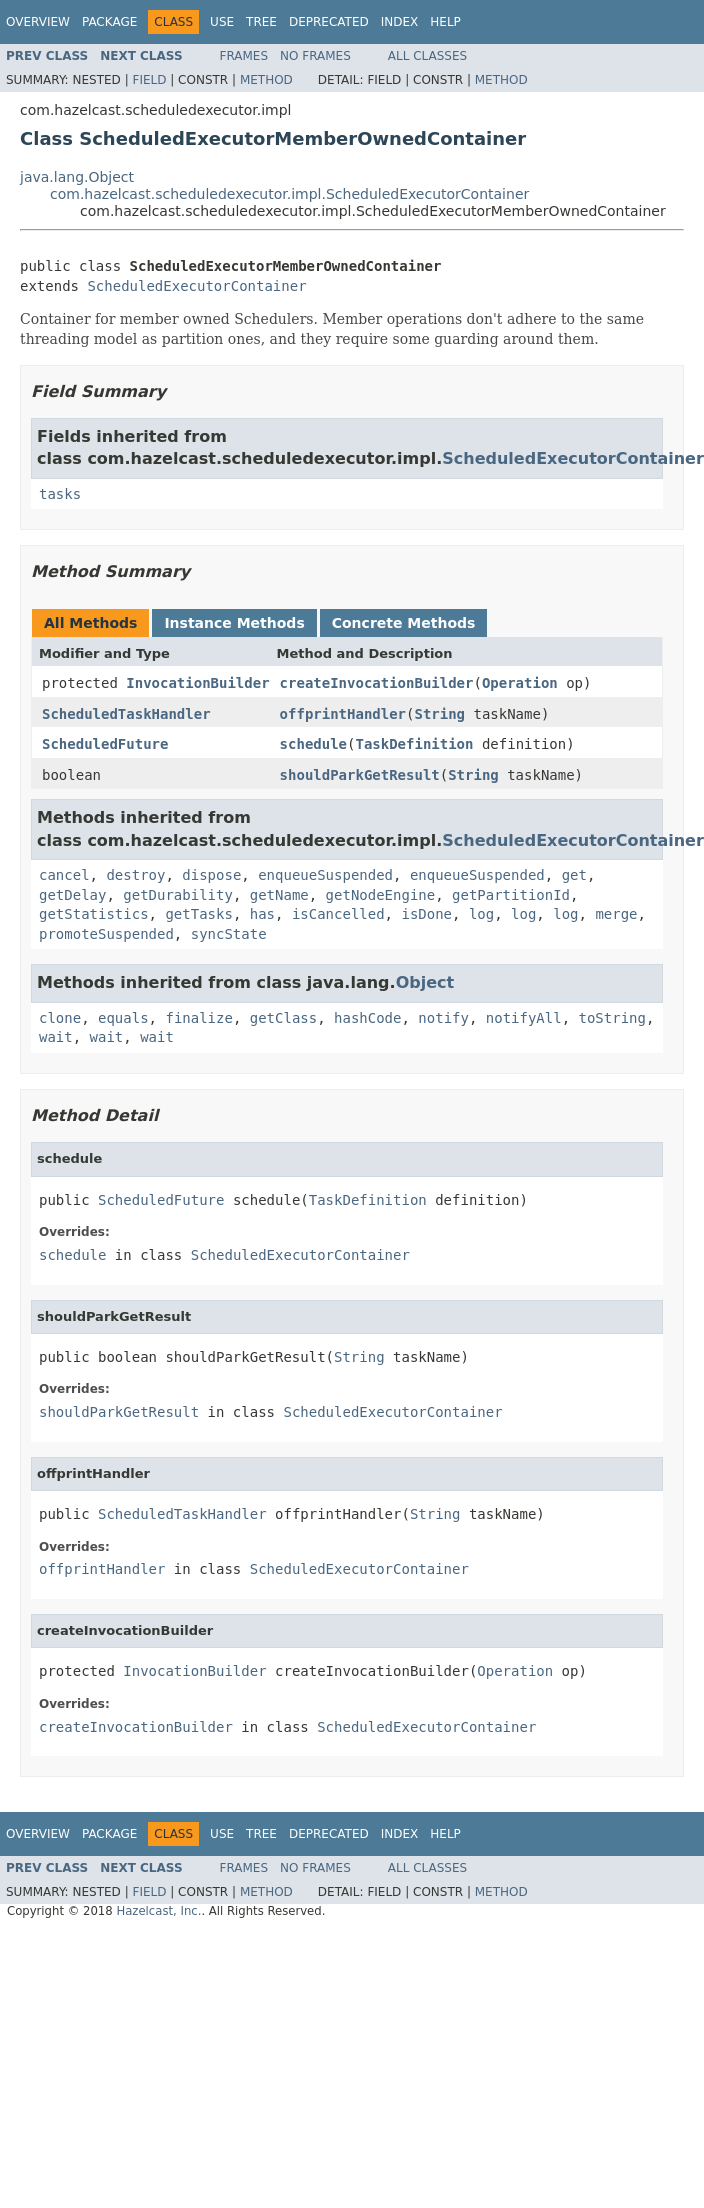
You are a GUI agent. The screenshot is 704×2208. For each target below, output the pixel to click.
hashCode (367, 1018)
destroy (135, 875)
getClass (283, 1018)
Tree (261, 22)
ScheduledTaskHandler (126, 714)
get (574, 875)
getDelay (72, 895)
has (262, 914)
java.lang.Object (77, 177)
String (439, 714)
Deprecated (329, 22)
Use (222, 22)
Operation (520, 683)
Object (425, 982)
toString (612, 1018)
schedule (313, 744)
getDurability (178, 895)
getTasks (198, 914)
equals (123, 1018)
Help (445, 22)
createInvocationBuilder (377, 683)
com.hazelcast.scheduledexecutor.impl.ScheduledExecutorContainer (289, 194)
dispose (211, 875)
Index (400, 22)
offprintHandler (343, 714)
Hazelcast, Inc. (158, 1911)
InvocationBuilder (197, 683)
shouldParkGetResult (360, 775)
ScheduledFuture (105, 744)
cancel (64, 875)
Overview (38, 22)
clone (60, 1018)
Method (266, 80)
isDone (426, 914)
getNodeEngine (381, 895)
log (481, 914)
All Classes (427, 56)
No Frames (315, 56)
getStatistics (94, 914)
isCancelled (338, 914)
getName (279, 895)
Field (149, 80)
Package (109, 22)
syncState (229, 934)
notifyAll (524, 1018)
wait (56, 1037)
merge (616, 914)
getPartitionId (511, 895)
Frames (244, 56)
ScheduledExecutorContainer (196, 286)
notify (443, 1018)
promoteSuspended (106, 934)
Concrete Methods (404, 623)
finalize (198, 1018)
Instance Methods (234, 623)
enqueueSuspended (325, 875)
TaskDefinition (414, 744)
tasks (60, 494)
